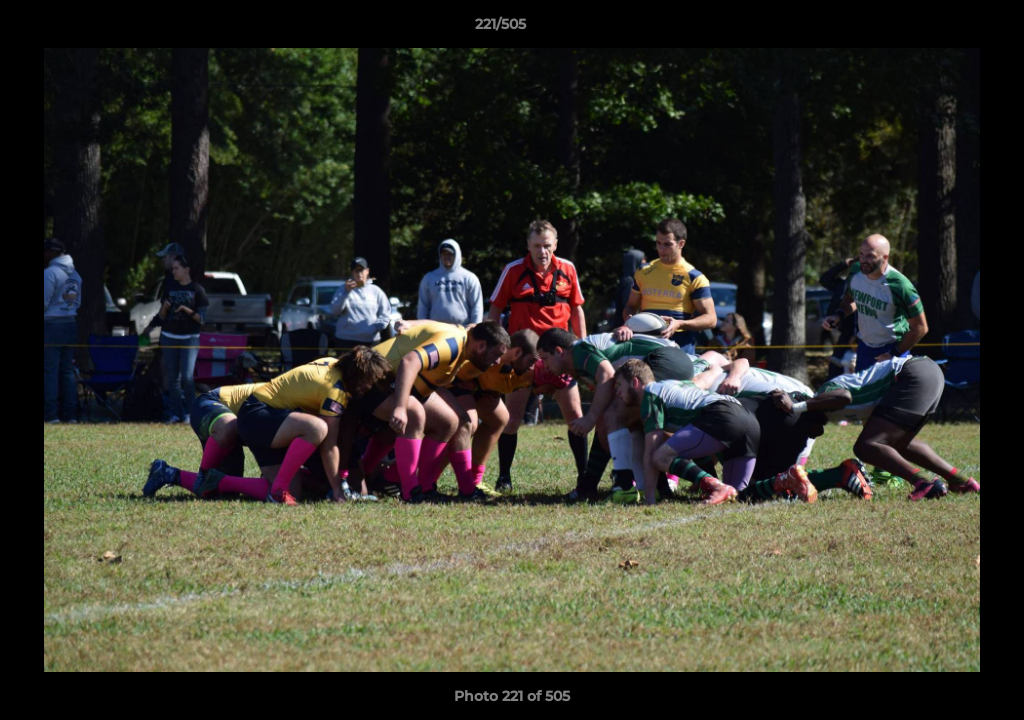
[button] (940, 29)
